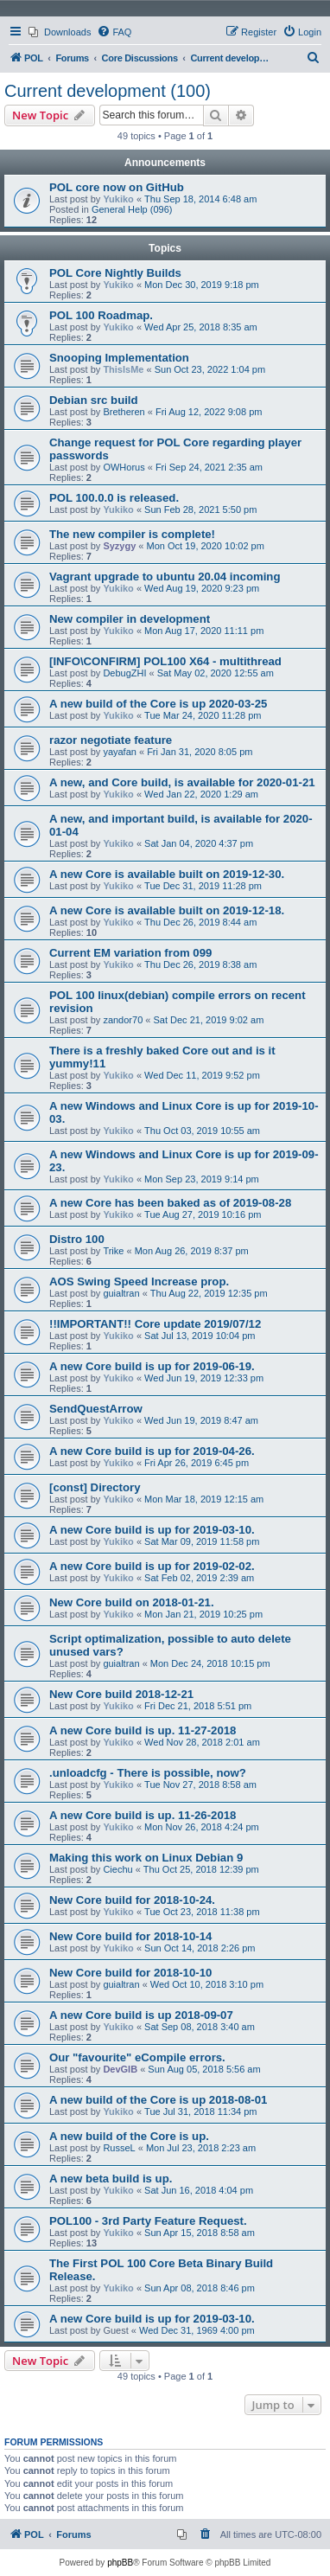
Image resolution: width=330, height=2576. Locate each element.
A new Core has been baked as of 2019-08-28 (170, 1202)
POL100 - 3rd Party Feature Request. (148, 2220)
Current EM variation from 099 (130, 952)
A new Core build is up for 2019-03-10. (152, 1529)
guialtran (121, 1293)
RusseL (119, 2148)
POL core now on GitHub (116, 187)
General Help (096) (132, 209)
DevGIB (120, 2069)
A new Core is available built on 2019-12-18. (166, 910)
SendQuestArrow (96, 1408)
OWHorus (123, 467)
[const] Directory (95, 1487)
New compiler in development (129, 618)
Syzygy (119, 546)
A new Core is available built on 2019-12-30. (166, 874)
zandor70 (123, 1020)
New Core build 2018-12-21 (121, 1694)
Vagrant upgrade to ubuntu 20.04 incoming (164, 576)
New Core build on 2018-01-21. (131, 1602)
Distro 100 (77, 1239)
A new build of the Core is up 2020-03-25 (158, 703)
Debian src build (93, 400)
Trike (113, 1251)
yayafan (119, 752)
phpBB (120, 2562)
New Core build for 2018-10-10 (130, 1972)
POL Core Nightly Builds (115, 272)
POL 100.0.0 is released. (114, 497)
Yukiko (118, 199)
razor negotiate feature (110, 740)
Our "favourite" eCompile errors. (137, 2057)
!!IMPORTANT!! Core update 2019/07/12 (155, 1323)
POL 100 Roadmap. (101, 315)
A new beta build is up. (110, 2178)
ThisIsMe (123, 369)
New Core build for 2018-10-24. (132, 1900)
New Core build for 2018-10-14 (130, 1936)
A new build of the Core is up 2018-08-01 (158, 2099)
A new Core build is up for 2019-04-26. (152, 1451)
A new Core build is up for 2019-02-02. (152, 1566)
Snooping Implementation (119, 357)
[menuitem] (60, 32)
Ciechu (117, 1869)
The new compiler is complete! (132, 534)
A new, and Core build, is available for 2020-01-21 (182, 782)
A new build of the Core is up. (129, 2136)
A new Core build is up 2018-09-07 (141, 2015)
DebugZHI (124, 673)
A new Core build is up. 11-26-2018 (142, 1815)
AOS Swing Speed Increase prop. (139, 1281)
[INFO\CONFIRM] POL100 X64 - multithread (165, 661)
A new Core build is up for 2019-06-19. (152, 1366)
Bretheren (123, 412)
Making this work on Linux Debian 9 (146, 1857)
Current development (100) (107, 90)
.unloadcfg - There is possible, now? (147, 1772)
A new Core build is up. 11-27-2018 (142, 1730)
